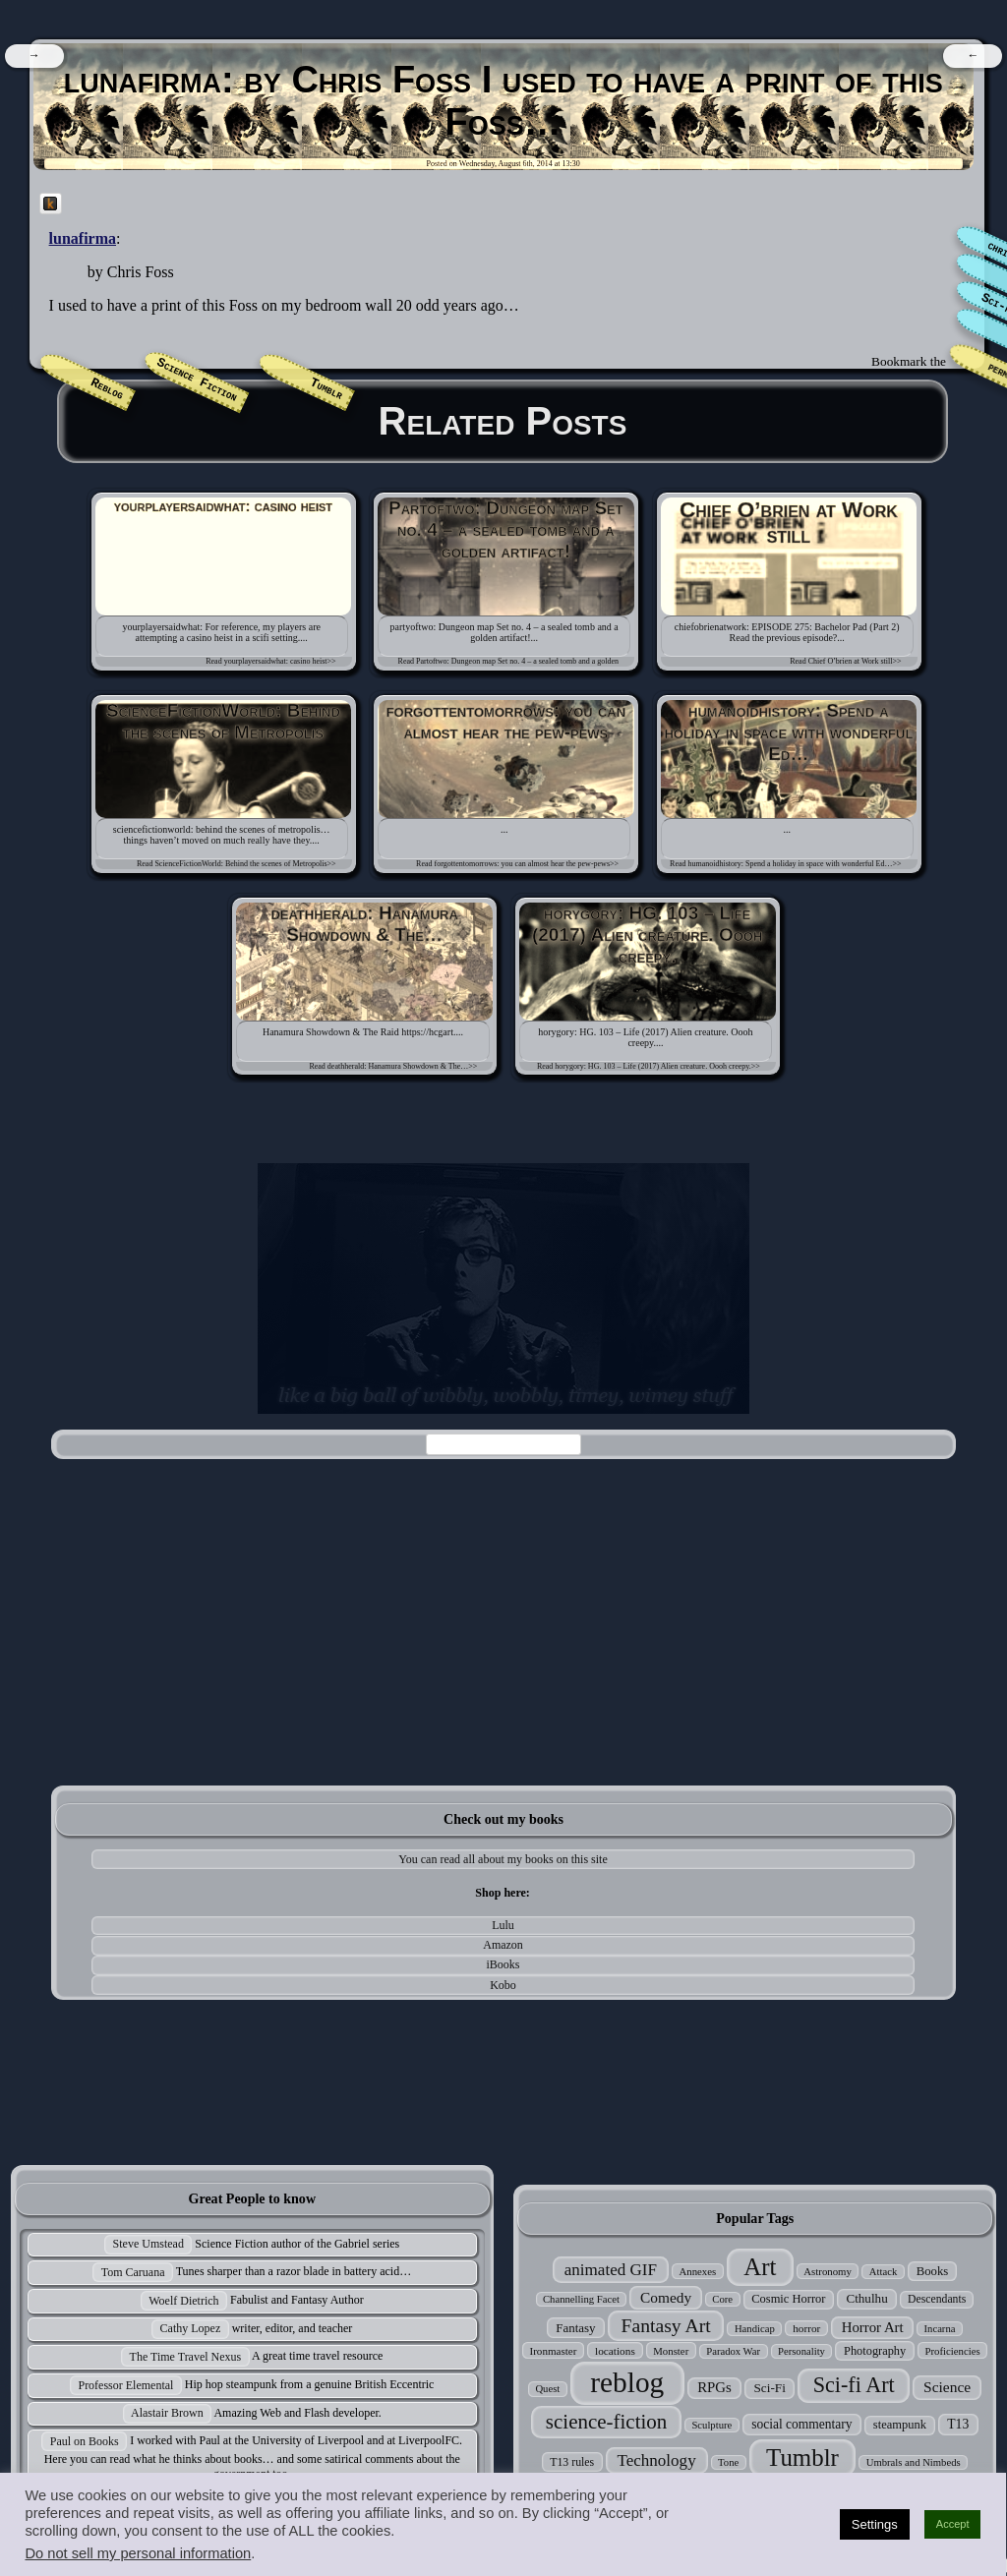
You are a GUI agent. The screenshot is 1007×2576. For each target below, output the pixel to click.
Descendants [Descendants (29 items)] (937, 2299)
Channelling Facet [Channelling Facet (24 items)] (581, 2299)
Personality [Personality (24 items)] (801, 2351)
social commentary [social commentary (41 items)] (801, 2424)
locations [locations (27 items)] (615, 2351)
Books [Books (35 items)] (933, 2271)
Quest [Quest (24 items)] (547, 2388)
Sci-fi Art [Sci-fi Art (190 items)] (854, 2384)
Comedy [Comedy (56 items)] (665, 2297)
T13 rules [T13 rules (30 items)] (572, 2462)
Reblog (107, 389)
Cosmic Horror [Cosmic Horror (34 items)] (788, 2299)
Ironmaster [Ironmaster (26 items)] (553, 2351)
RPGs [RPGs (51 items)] (714, 2387)
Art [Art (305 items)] (759, 2267)
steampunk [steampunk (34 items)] (899, 2424)
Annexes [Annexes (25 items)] (697, 2271)
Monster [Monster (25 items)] (670, 2351)
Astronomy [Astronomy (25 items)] (827, 2271)
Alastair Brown (167, 2413)
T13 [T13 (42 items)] (958, 2424)
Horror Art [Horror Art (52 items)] (873, 2327)
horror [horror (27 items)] (806, 2328)
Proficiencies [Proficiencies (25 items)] (951, 2351)
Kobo (503, 1985)
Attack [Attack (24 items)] (883, 2271)
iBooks (503, 1964)
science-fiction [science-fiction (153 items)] (606, 2421)
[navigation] (34, 56)
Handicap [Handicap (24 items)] (755, 2328)
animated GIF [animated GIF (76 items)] (610, 2269)
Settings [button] (875, 2524)
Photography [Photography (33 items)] (875, 2351)
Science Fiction (196, 381)
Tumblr (326, 389)
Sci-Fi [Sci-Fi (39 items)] (769, 2387)
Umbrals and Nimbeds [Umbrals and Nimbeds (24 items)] (913, 2462)
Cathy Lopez (190, 2328)
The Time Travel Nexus (186, 2357)
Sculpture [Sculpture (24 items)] (711, 2425)
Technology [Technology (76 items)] (656, 2460)
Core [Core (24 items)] (722, 2299)
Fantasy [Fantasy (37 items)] (575, 2327)
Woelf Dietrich (183, 2301)
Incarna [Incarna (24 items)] (940, 2328)
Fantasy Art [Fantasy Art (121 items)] (666, 2325)
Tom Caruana (133, 2272)
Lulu (503, 1925)
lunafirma (82, 238)
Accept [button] (953, 2524)
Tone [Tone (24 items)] (728, 2462)
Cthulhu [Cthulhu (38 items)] (866, 2298)
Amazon (503, 1945)
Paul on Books (84, 2441)
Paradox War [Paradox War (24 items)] (733, 2351)
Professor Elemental (125, 2385)
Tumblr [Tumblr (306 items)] (802, 2457)
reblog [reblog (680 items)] (627, 2382)
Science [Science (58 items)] (947, 2386)
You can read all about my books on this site (502, 1859)
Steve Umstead (148, 2244)
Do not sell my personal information (138, 2553)
